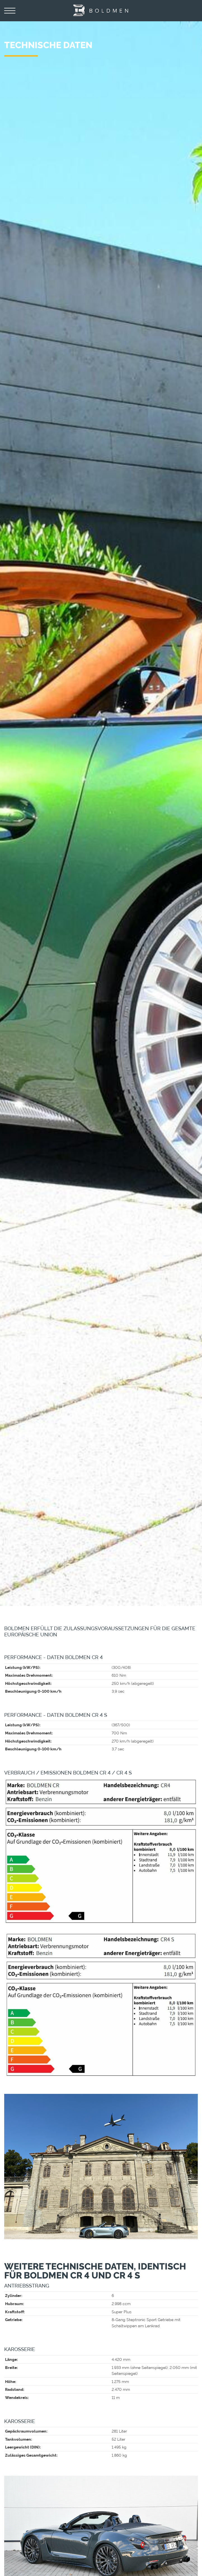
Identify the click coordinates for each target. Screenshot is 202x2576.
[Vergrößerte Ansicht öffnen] (101, 1851)
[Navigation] (9, 10)
